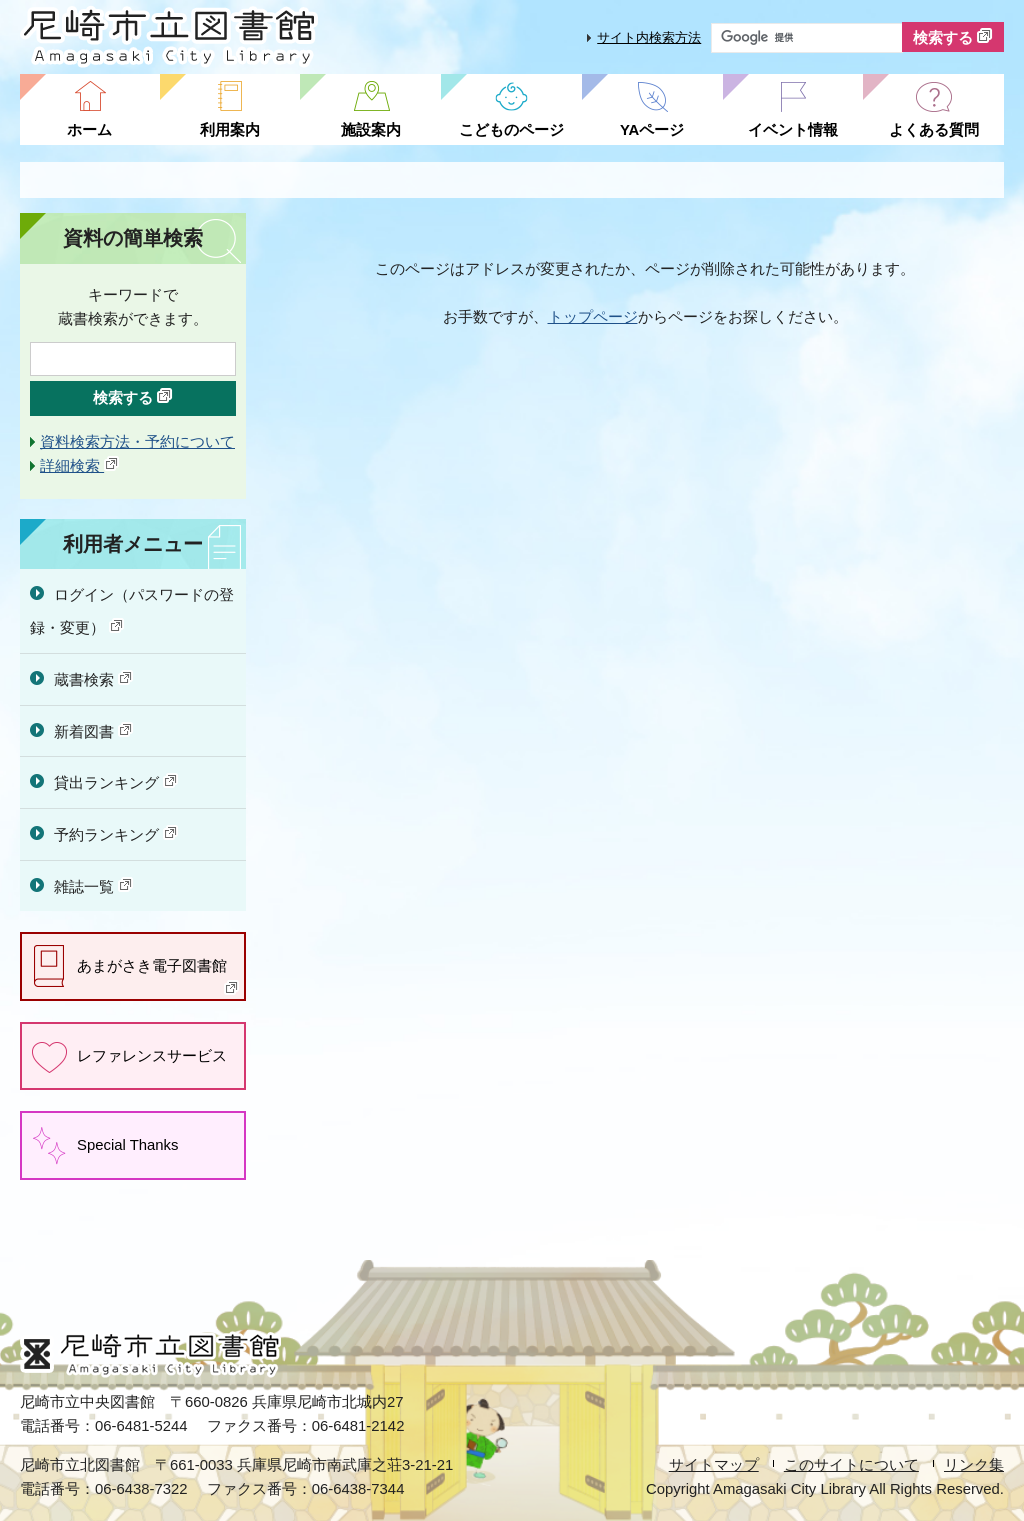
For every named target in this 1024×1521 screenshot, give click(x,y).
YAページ (652, 130)
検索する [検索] (953, 37)
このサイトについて (851, 1465)
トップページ (593, 317)
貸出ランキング (116, 782)
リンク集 (974, 1465)
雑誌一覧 (94, 886)
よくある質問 (934, 130)
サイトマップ (714, 1465)
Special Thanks (127, 1145)
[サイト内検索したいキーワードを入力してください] (807, 38)
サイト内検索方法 (649, 37)
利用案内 (230, 130)
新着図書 (94, 731)
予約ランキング (116, 834)
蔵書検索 (94, 679)
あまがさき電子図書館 (158, 976)
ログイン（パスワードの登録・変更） (132, 611)
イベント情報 (793, 130)
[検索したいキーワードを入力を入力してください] (133, 359)
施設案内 (371, 130)
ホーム (89, 130)
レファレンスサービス (152, 1056)
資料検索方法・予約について (137, 442)
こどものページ (511, 130)
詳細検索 (80, 466)
